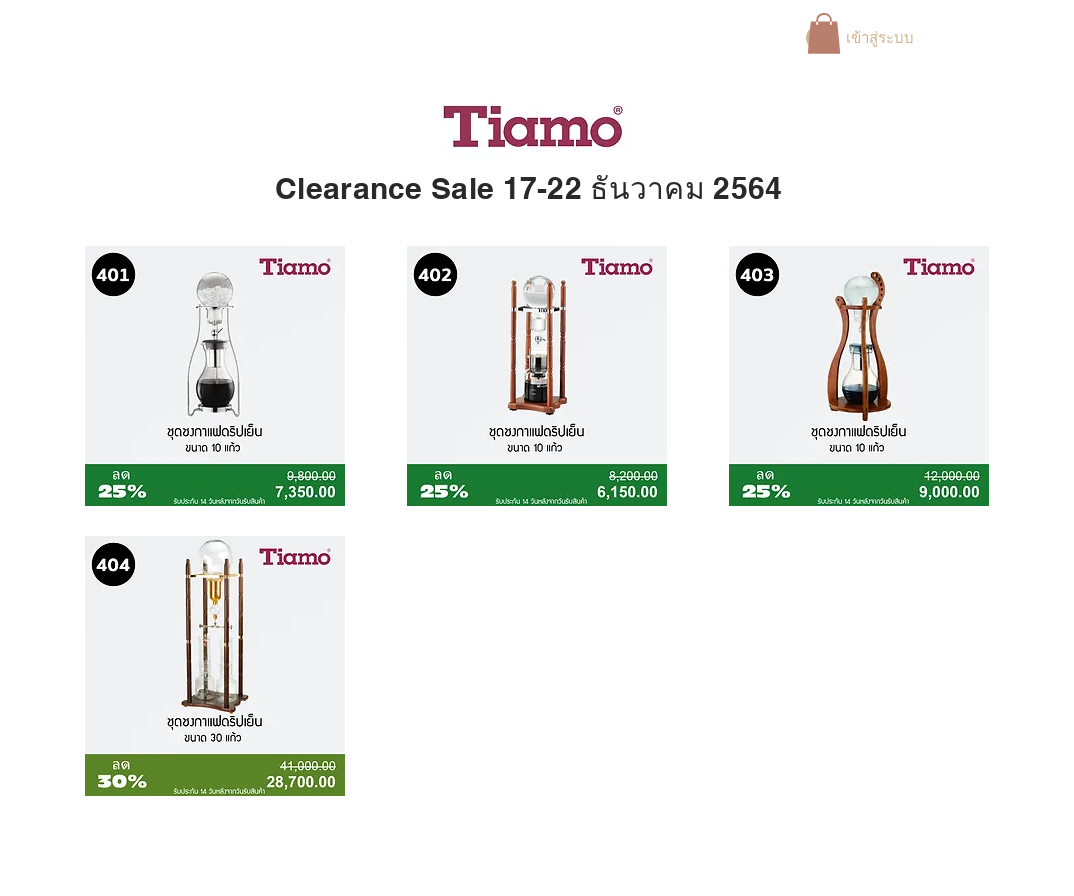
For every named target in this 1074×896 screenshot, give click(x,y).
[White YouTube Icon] (1013, 38)
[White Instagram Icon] (982, 38)
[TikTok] (1044, 38)
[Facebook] (951, 38)
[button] (824, 33)
